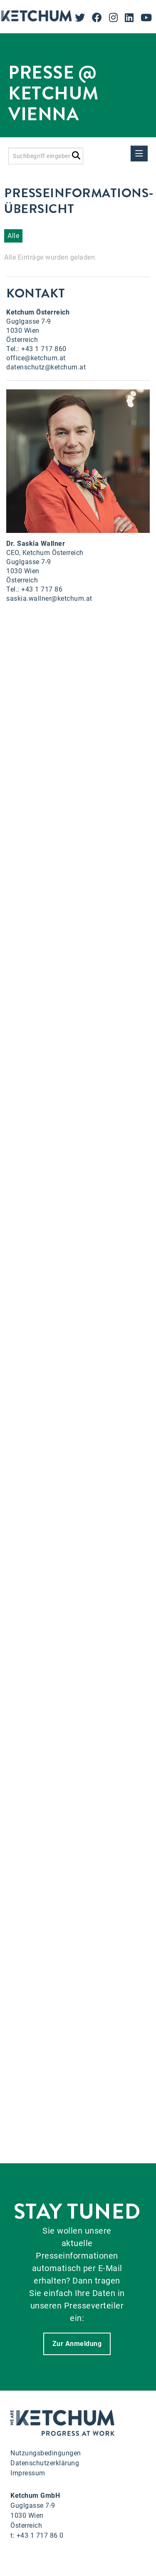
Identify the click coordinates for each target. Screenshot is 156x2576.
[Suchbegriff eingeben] (45, 156)
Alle (13, 236)
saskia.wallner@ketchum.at (49, 598)
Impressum (27, 2473)
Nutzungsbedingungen (45, 2453)
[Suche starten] (76, 154)
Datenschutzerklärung (44, 2463)
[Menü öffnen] (139, 153)
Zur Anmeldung (77, 2344)
